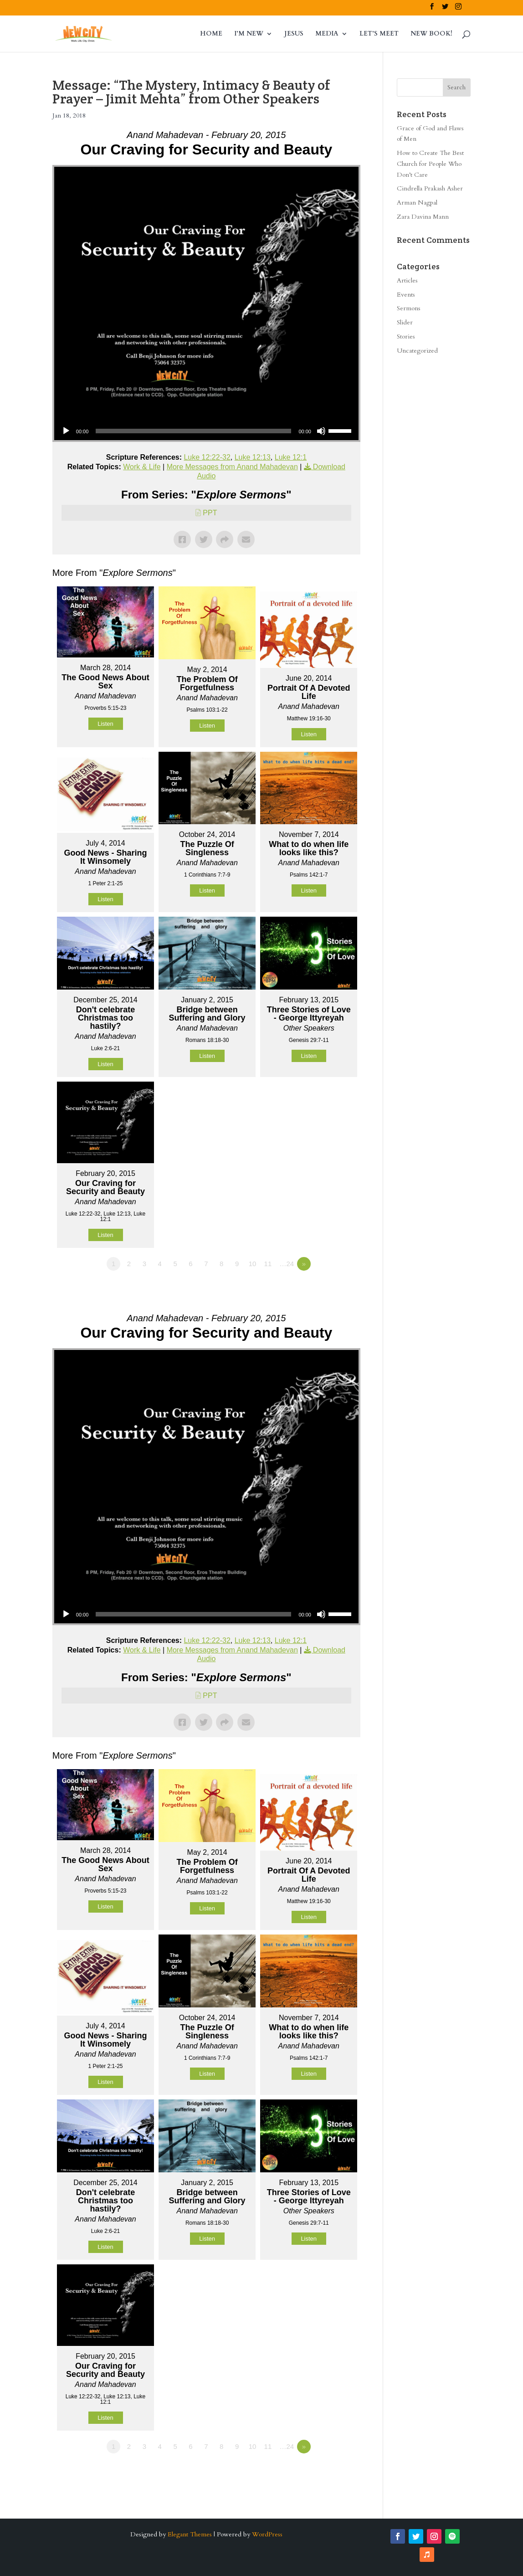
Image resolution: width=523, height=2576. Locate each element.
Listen (105, 723)
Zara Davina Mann (423, 216)
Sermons (408, 308)
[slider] (193, 431)
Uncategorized (417, 350)
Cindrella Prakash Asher (430, 188)
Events (406, 294)
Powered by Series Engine (326, 1289)
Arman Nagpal (417, 202)
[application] (206, 431)
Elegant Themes (190, 2534)
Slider (405, 322)
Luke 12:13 (253, 457)
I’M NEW (248, 34)
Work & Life (141, 467)
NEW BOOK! (431, 34)
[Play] (66, 431)
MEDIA (326, 34)
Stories (406, 336)
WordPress (267, 2534)
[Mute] (321, 431)
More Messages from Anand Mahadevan (232, 467)
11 (268, 1263)
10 (252, 1263)
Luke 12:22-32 (207, 457)
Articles (407, 280)
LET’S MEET (379, 34)
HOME (211, 34)
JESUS (293, 34)
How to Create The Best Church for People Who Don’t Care (430, 164)
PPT (210, 513)
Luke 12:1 (291, 457)
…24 (287, 1263)
